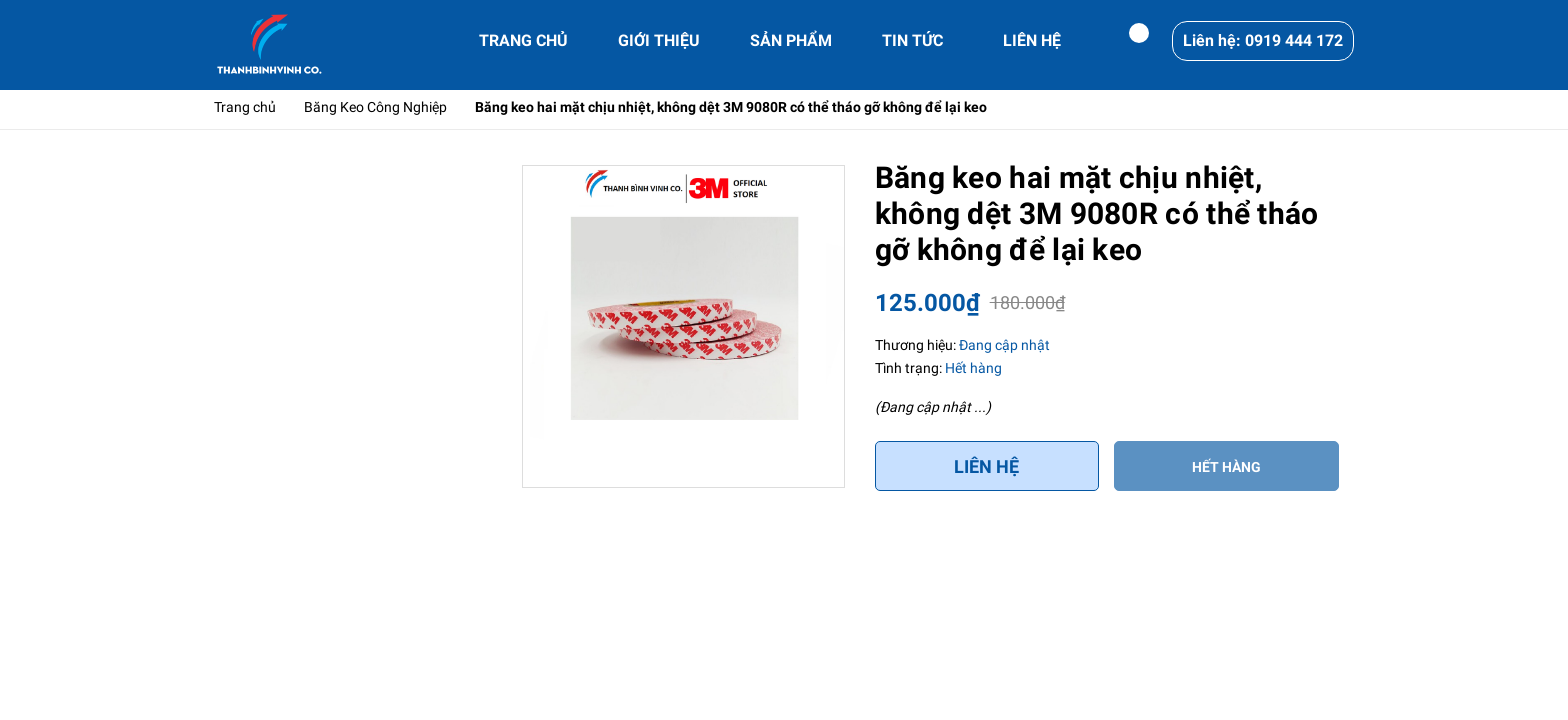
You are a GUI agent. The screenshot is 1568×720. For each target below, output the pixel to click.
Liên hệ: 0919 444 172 (1263, 40)
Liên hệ (986, 466)
